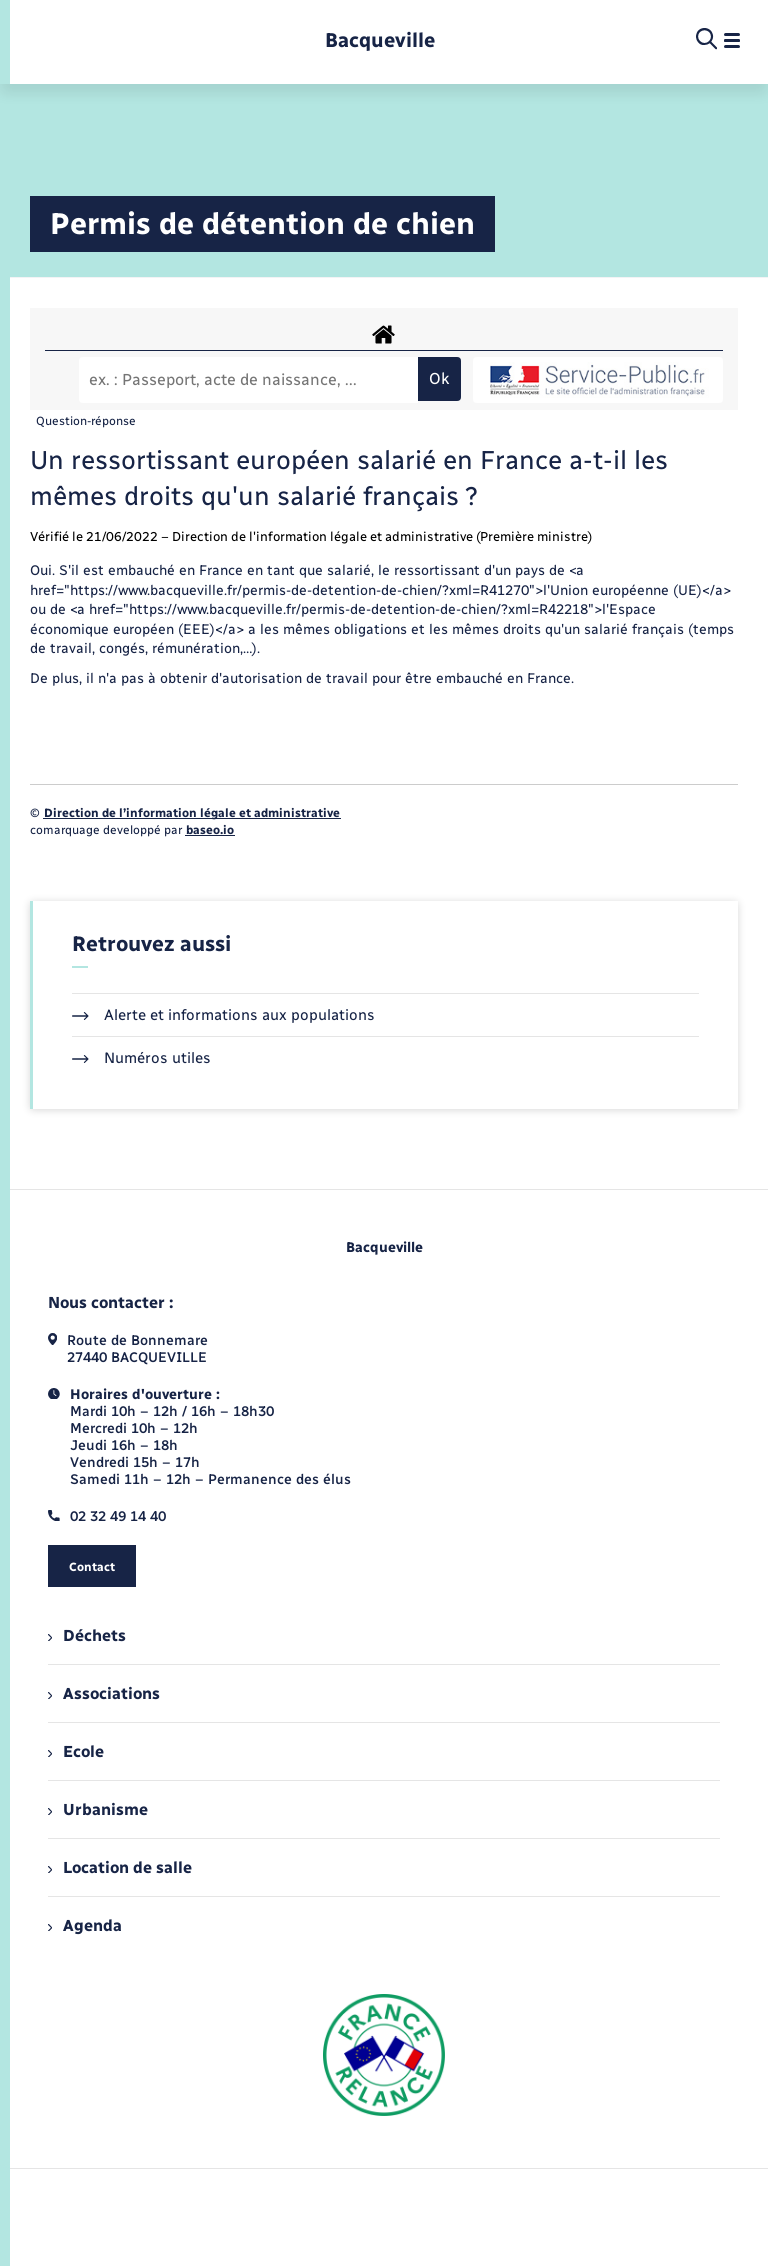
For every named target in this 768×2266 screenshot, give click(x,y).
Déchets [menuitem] (87, 1635)
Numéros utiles (141, 1058)
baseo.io (210, 830)
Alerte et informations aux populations (223, 1015)
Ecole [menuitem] (76, 1751)
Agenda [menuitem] (85, 1925)
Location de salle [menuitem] (120, 1867)
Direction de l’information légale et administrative (192, 813)
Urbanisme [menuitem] (98, 1809)
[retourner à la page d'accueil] (380, 40)
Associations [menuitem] (104, 1693)
